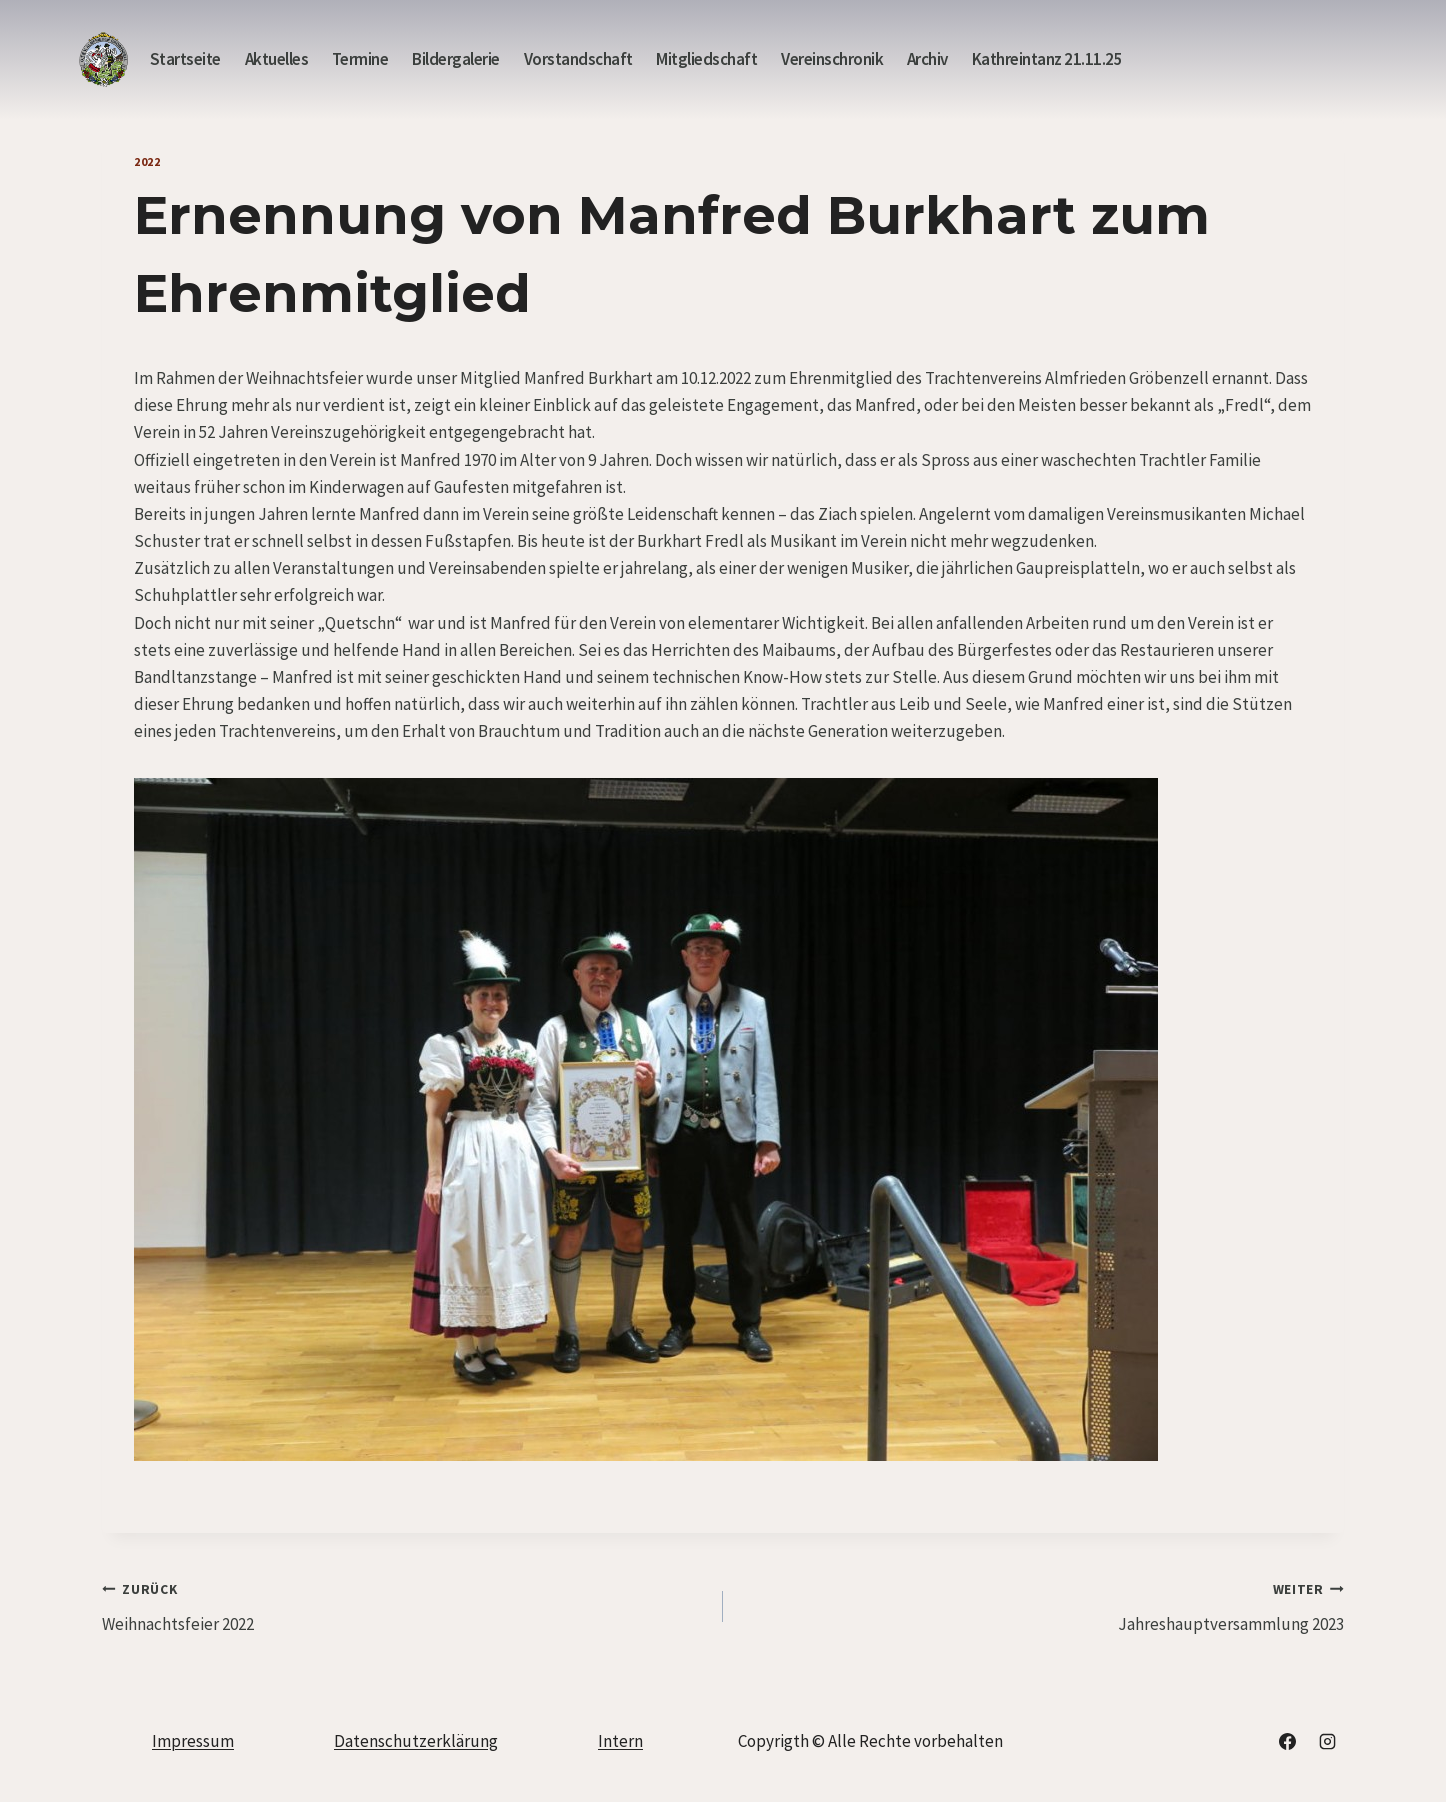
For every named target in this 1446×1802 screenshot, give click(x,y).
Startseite (185, 59)
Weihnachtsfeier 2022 (404, 1605)
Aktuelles (277, 59)
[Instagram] (1327, 1741)
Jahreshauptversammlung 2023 (1042, 1605)
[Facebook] (1288, 1741)
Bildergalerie (456, 59)
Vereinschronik (832, 59)
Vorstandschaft (578, 59)
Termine (360, 59)
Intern (620, 1741)
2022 (147, 161)
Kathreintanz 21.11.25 (1047, 59)
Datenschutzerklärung (416, 1741)
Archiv (927, 59)
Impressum (193, 1741)
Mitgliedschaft (706, 59)
